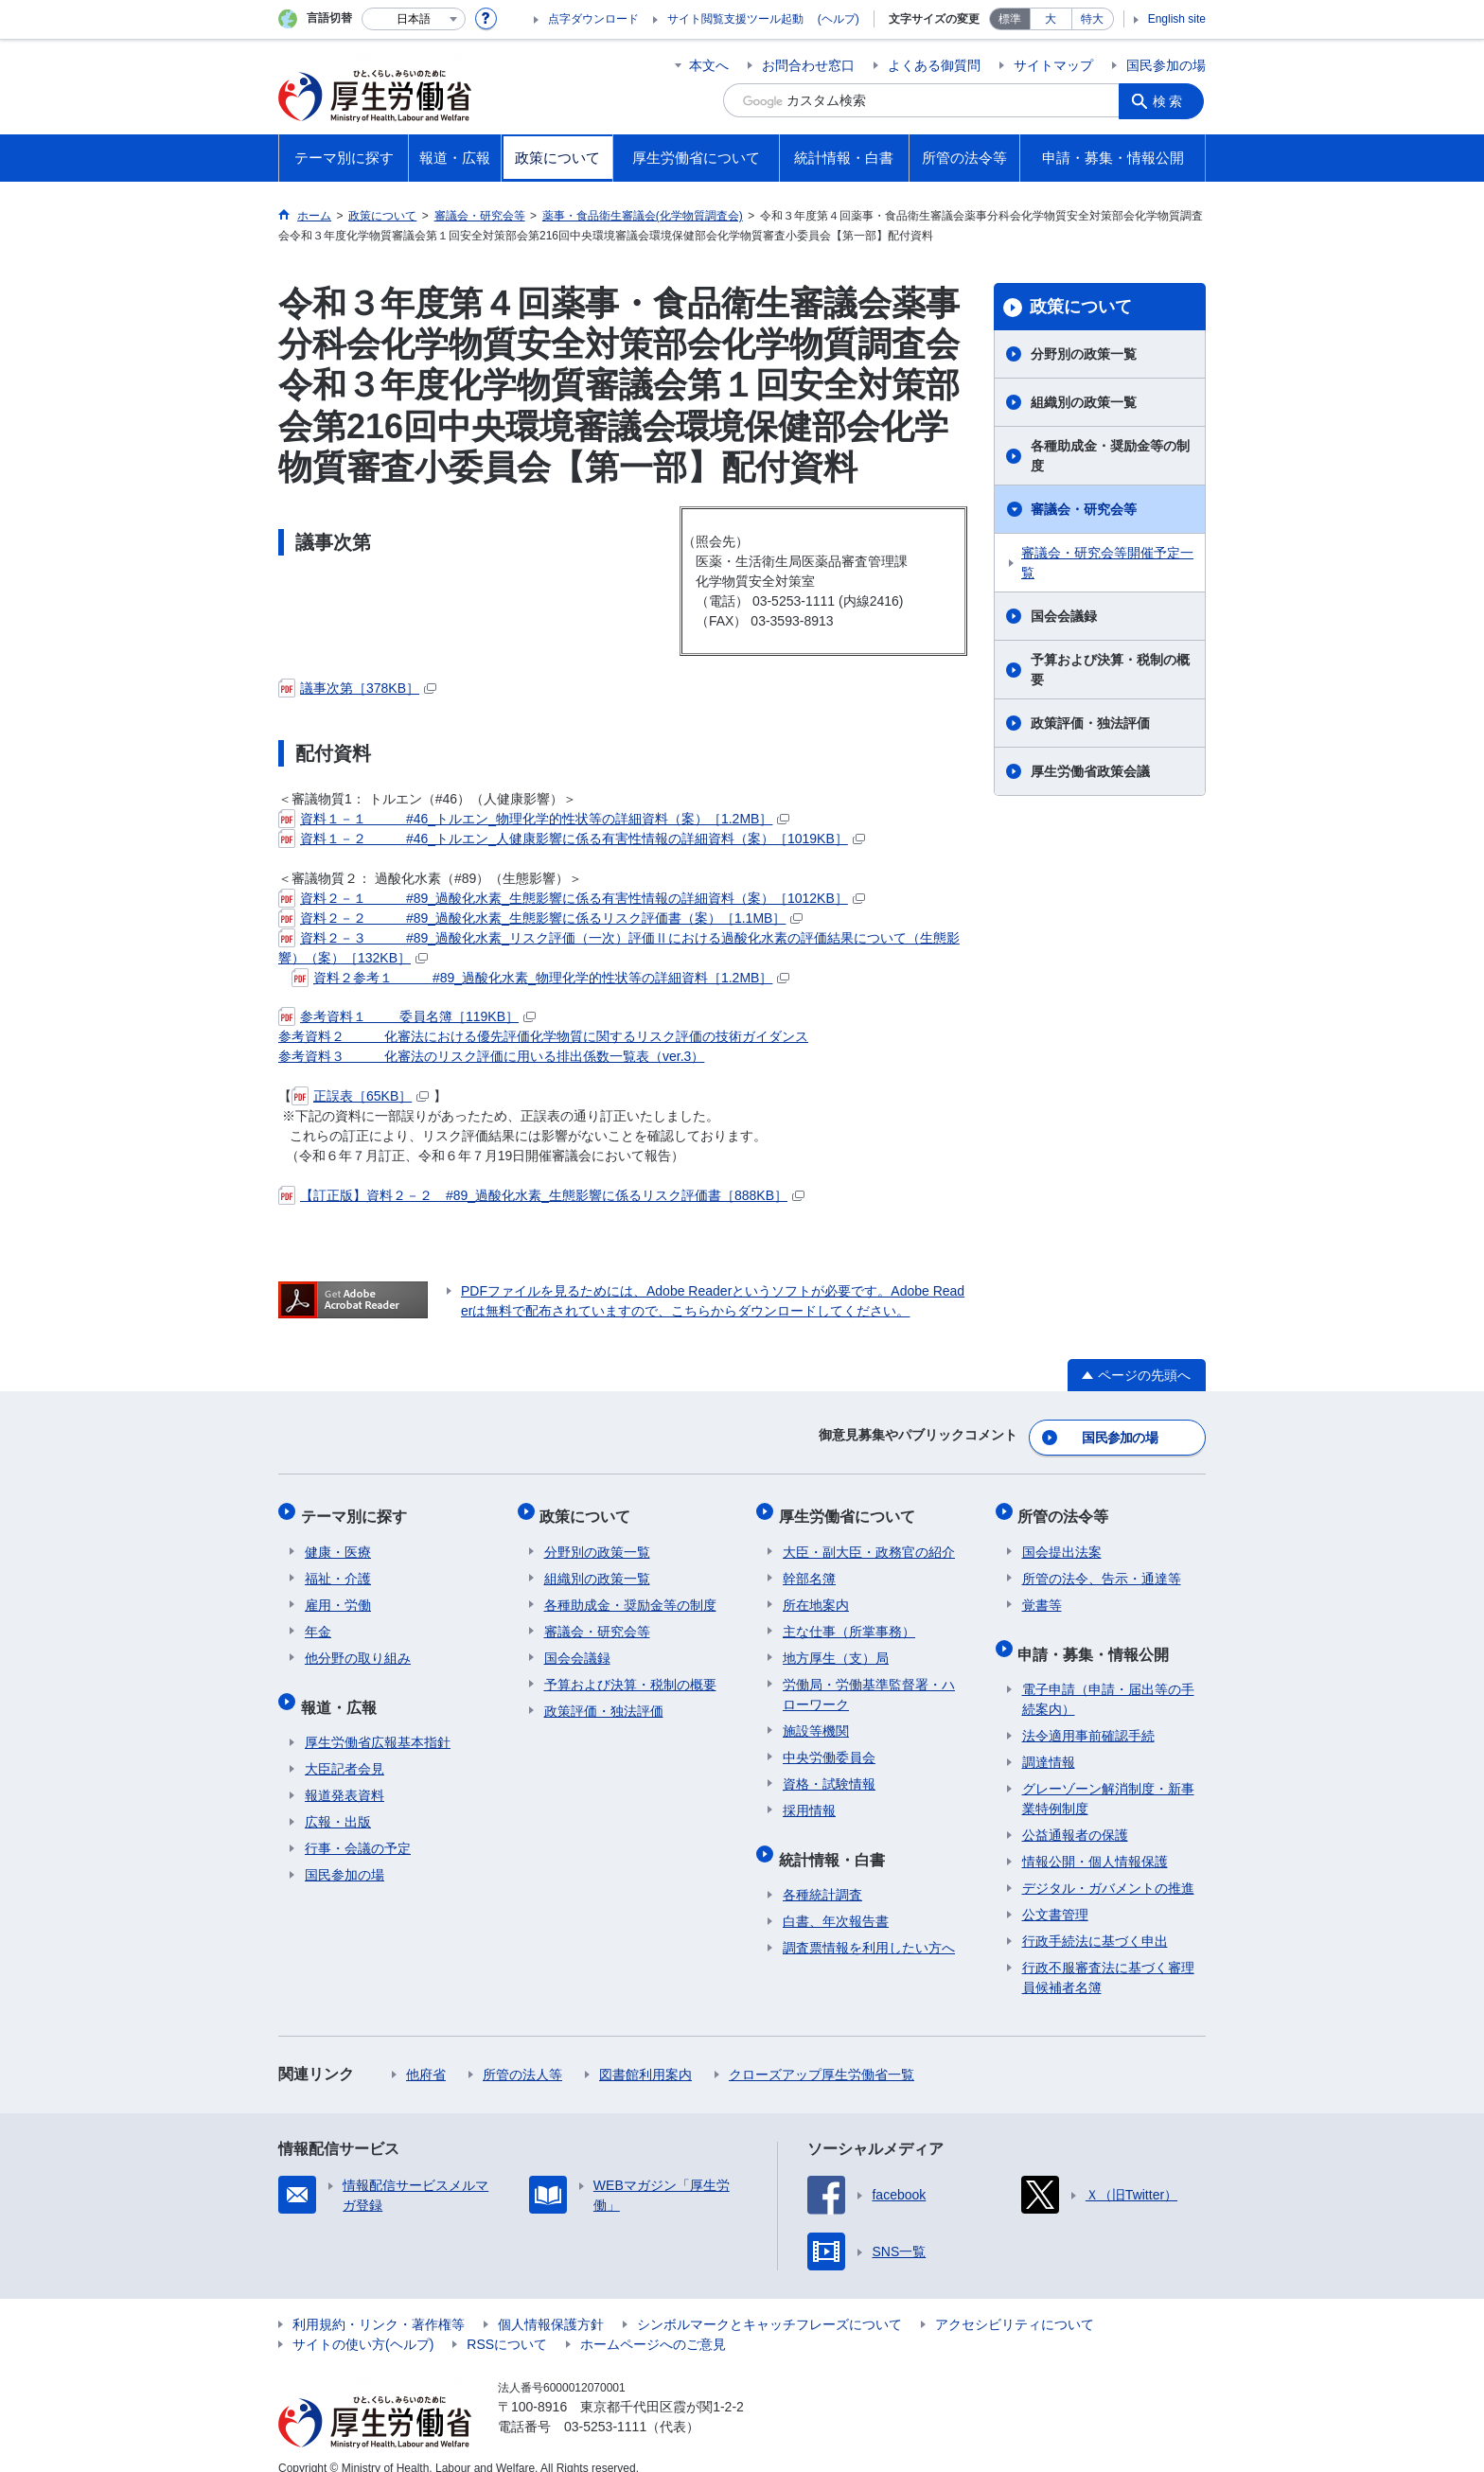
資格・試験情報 (829, 1771)
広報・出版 (338, 1801)
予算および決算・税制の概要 (1110, 669)
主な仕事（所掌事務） (849, 1619)
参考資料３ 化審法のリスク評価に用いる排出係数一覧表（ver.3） (491, 1056)
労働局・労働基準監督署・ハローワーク (869, 1682)
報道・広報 (342, 1690)
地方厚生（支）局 (836, 1645)
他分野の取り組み (358, 1645)
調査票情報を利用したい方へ (869, 1926)
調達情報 (1048, 1741)
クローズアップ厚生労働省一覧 (821, 2053)
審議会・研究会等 (1084, 509)
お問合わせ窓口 (808, 65)
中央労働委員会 (829, 1745)
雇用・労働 (338, 1592)
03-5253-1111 (605, 2405)
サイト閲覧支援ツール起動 (735, 19)
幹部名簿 (809, 1566)
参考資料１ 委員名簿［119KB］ (407, 1016)
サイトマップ (1053, 65)
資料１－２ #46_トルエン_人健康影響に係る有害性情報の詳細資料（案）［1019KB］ (571, 838)
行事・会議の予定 (358, 1827)
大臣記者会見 (344, 1748)
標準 (1009, 19)
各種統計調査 (822, 1873)
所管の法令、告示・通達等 (1101, 1566)
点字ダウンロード (593, 19)
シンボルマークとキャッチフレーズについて (769, 2303)
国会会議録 (1064, 616)
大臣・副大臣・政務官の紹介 (869, 1539)
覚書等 (1042, 1592)
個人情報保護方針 (551, 2303)
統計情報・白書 (836, 1842)
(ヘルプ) (838, 19)
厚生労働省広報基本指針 (377, 1721)
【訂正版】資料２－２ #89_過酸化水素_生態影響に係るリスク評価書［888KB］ (541, 1195)
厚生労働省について (851, 1508)
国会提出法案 (1062, 1539)
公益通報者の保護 (1075, 1814)
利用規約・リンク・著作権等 (378, 2303)
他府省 (426, 2053)
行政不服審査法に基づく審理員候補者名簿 (1108, 1956)
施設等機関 (816, 1718)
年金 (318, 1619)
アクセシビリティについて (1014, 2303)
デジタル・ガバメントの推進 (1108, 1867)
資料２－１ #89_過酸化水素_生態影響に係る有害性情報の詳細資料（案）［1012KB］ (571, 898)
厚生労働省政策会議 (1090, 771)
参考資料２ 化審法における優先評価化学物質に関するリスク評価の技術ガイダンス (543, 1036)
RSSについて (507, 2323)
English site (1177, 19)
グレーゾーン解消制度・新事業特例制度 (1108, 1777)
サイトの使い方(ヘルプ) (362, 2323)
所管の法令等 (1067, 1508)
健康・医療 (338, 1539)
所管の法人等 (522, 2053)
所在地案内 (816, 1592)
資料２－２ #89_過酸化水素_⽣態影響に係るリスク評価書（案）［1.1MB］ (540, 918)
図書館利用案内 (645, 2053)
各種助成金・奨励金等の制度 (1110, 455)
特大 (1092, 19)
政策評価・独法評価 (1090, 723)
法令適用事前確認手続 (1088, 1714)
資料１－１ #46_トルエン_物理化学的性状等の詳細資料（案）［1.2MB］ (533, 818)
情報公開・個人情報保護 (1095, 1840)
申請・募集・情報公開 (1098, 1637)
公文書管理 (1055, 1893)
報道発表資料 (344, 1774)
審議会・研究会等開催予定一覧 (1107, 562)
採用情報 (809, 1798)
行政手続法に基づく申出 (1095, 1920)
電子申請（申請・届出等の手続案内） (1108, 1678)
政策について (1081, 306)
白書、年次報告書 (836, 1900)
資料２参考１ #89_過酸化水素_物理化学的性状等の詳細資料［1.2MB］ (540, 977)
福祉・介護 (338, 1566)
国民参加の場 (1166, 65)
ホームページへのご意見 (653, 2323)
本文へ (709, 65)
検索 (1172, 100)
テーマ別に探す (358, 1508)
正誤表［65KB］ (360, 1096)
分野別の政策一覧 (1084, 354)
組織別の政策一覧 (1084, 402)
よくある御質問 (934, 65)
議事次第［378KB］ (357, 688)
